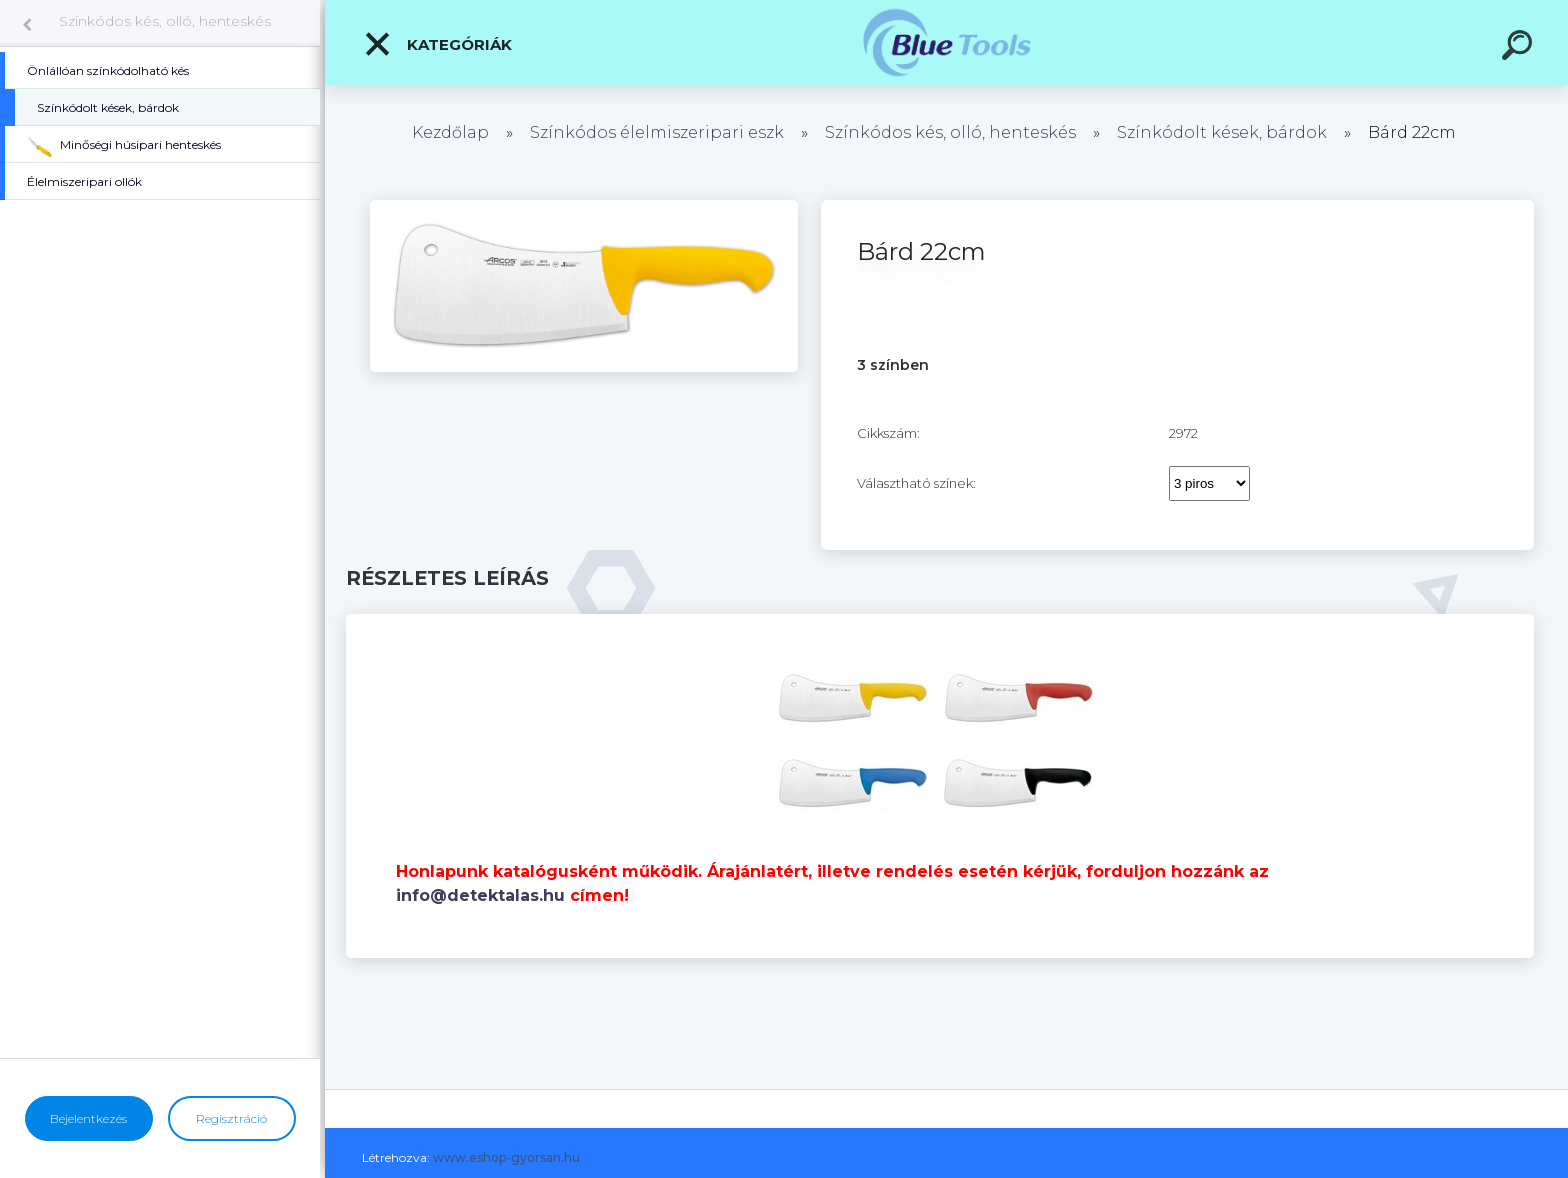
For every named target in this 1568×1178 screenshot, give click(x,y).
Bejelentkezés (88, 1118)
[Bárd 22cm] (584, 207)
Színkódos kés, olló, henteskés (165, 21)
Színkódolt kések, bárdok (1222, 132)
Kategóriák (437, 44)
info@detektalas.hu (480, 895)
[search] (1520, 48)
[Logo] (946, 42)
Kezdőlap (450, 132)
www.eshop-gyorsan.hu (506, 1157)
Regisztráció (231, 1118)
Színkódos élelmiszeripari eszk (657, 132)
